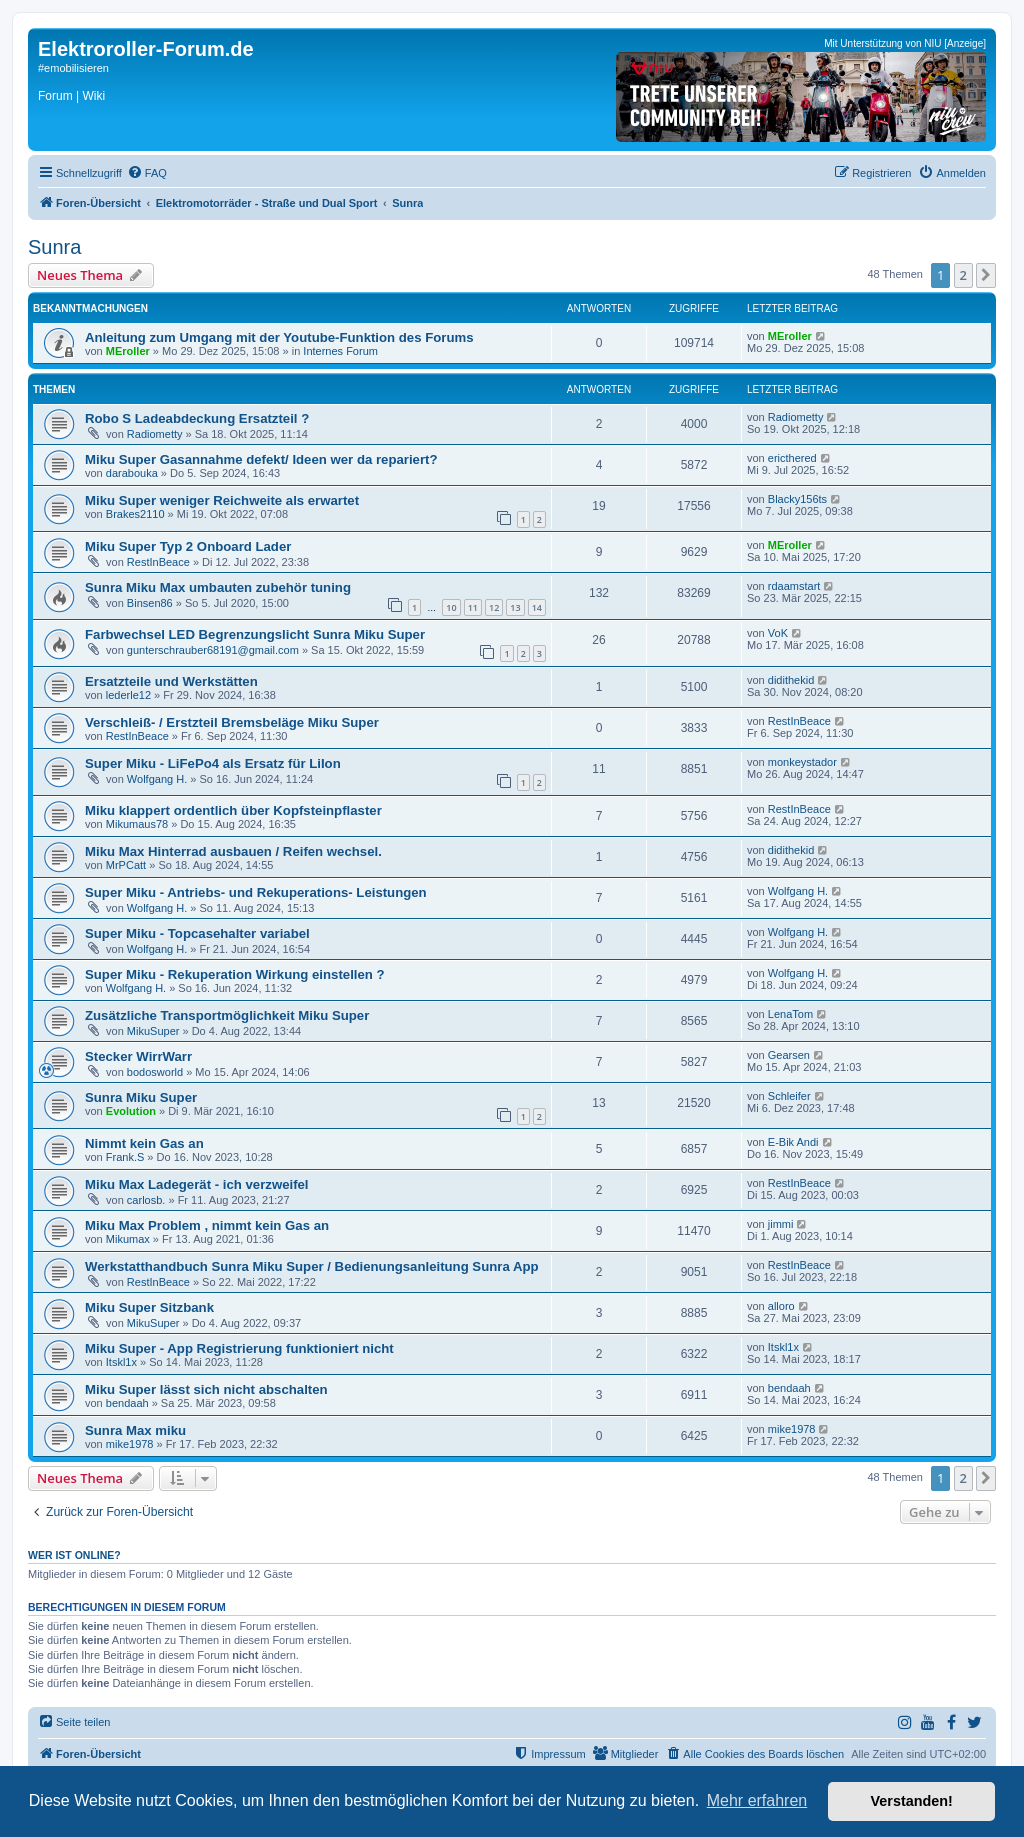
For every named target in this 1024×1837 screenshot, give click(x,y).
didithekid (791, 680)
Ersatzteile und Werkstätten (171, 681)
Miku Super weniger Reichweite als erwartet (222, 500)
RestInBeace (158, 562)
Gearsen (789, 1055)
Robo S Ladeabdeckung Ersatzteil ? (197, 418)
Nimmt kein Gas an (144, 1143)
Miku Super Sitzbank (149, 1307)
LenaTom (790, 1014)
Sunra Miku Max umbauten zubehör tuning (218, 587)
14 (537, 607)
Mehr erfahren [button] (757, 1800)
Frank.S (125, 1157)
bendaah (127, 1403)
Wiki (93, 96)
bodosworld (155, 1072)
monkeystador (802, 762)
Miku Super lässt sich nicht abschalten (206, 1389)
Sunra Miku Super (141, 1097)
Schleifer (789, 1096)
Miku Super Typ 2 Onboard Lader (188, 546)
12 (494, 607)
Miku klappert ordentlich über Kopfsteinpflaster (233, 810)
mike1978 (130, 1444)
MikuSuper (153, 1031)
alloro (781, 1306)
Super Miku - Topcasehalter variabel (197, 933)
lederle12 (128, 695)
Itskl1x (121, 1362)
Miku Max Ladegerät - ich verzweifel (197, 1184)
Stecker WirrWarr (138, 1056)
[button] (986, 275)
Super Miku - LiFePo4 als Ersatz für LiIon (213, 763)
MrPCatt (126, 865)
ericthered (792, 458)
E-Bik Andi (793, 1142)
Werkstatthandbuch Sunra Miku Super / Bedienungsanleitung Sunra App (312, 1266)
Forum (55, 96)
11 (473, 607)
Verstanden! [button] (912, 1801)
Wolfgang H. (157, 779)
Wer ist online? (74, 1555)
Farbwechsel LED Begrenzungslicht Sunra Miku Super (255, 634)
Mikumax (128, 1239)
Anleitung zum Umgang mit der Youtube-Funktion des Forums (279, 337)
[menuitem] (147, 173)
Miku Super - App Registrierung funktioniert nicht (239, 1348)
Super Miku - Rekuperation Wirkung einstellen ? (235, 974)
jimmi (781, 1224)
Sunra (54, 247)
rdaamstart (794, 586)
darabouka (132, 473)
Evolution (131, 1111)
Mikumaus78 (137, 824)
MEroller (128, 351)
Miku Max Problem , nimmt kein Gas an (207, 1225)
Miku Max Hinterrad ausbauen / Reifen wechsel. (233, 851)
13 (515, 607)
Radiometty (155, 434)
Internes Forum (340, 351)
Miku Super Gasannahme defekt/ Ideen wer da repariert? (261, 459)
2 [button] (963, 275)
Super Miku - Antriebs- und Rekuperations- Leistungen (256, 892)
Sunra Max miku (135, 1430)
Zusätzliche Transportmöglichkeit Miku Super (227, 1015)
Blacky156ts (797, 499)
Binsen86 (150, 603)
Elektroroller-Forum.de (146, 49)
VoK (778, 633)
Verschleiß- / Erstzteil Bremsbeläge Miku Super (232, 722)
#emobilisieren (73, 68)
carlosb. (146, 1200)
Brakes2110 (135, 514)
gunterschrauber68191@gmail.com (213, 650)
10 (451, 607)
